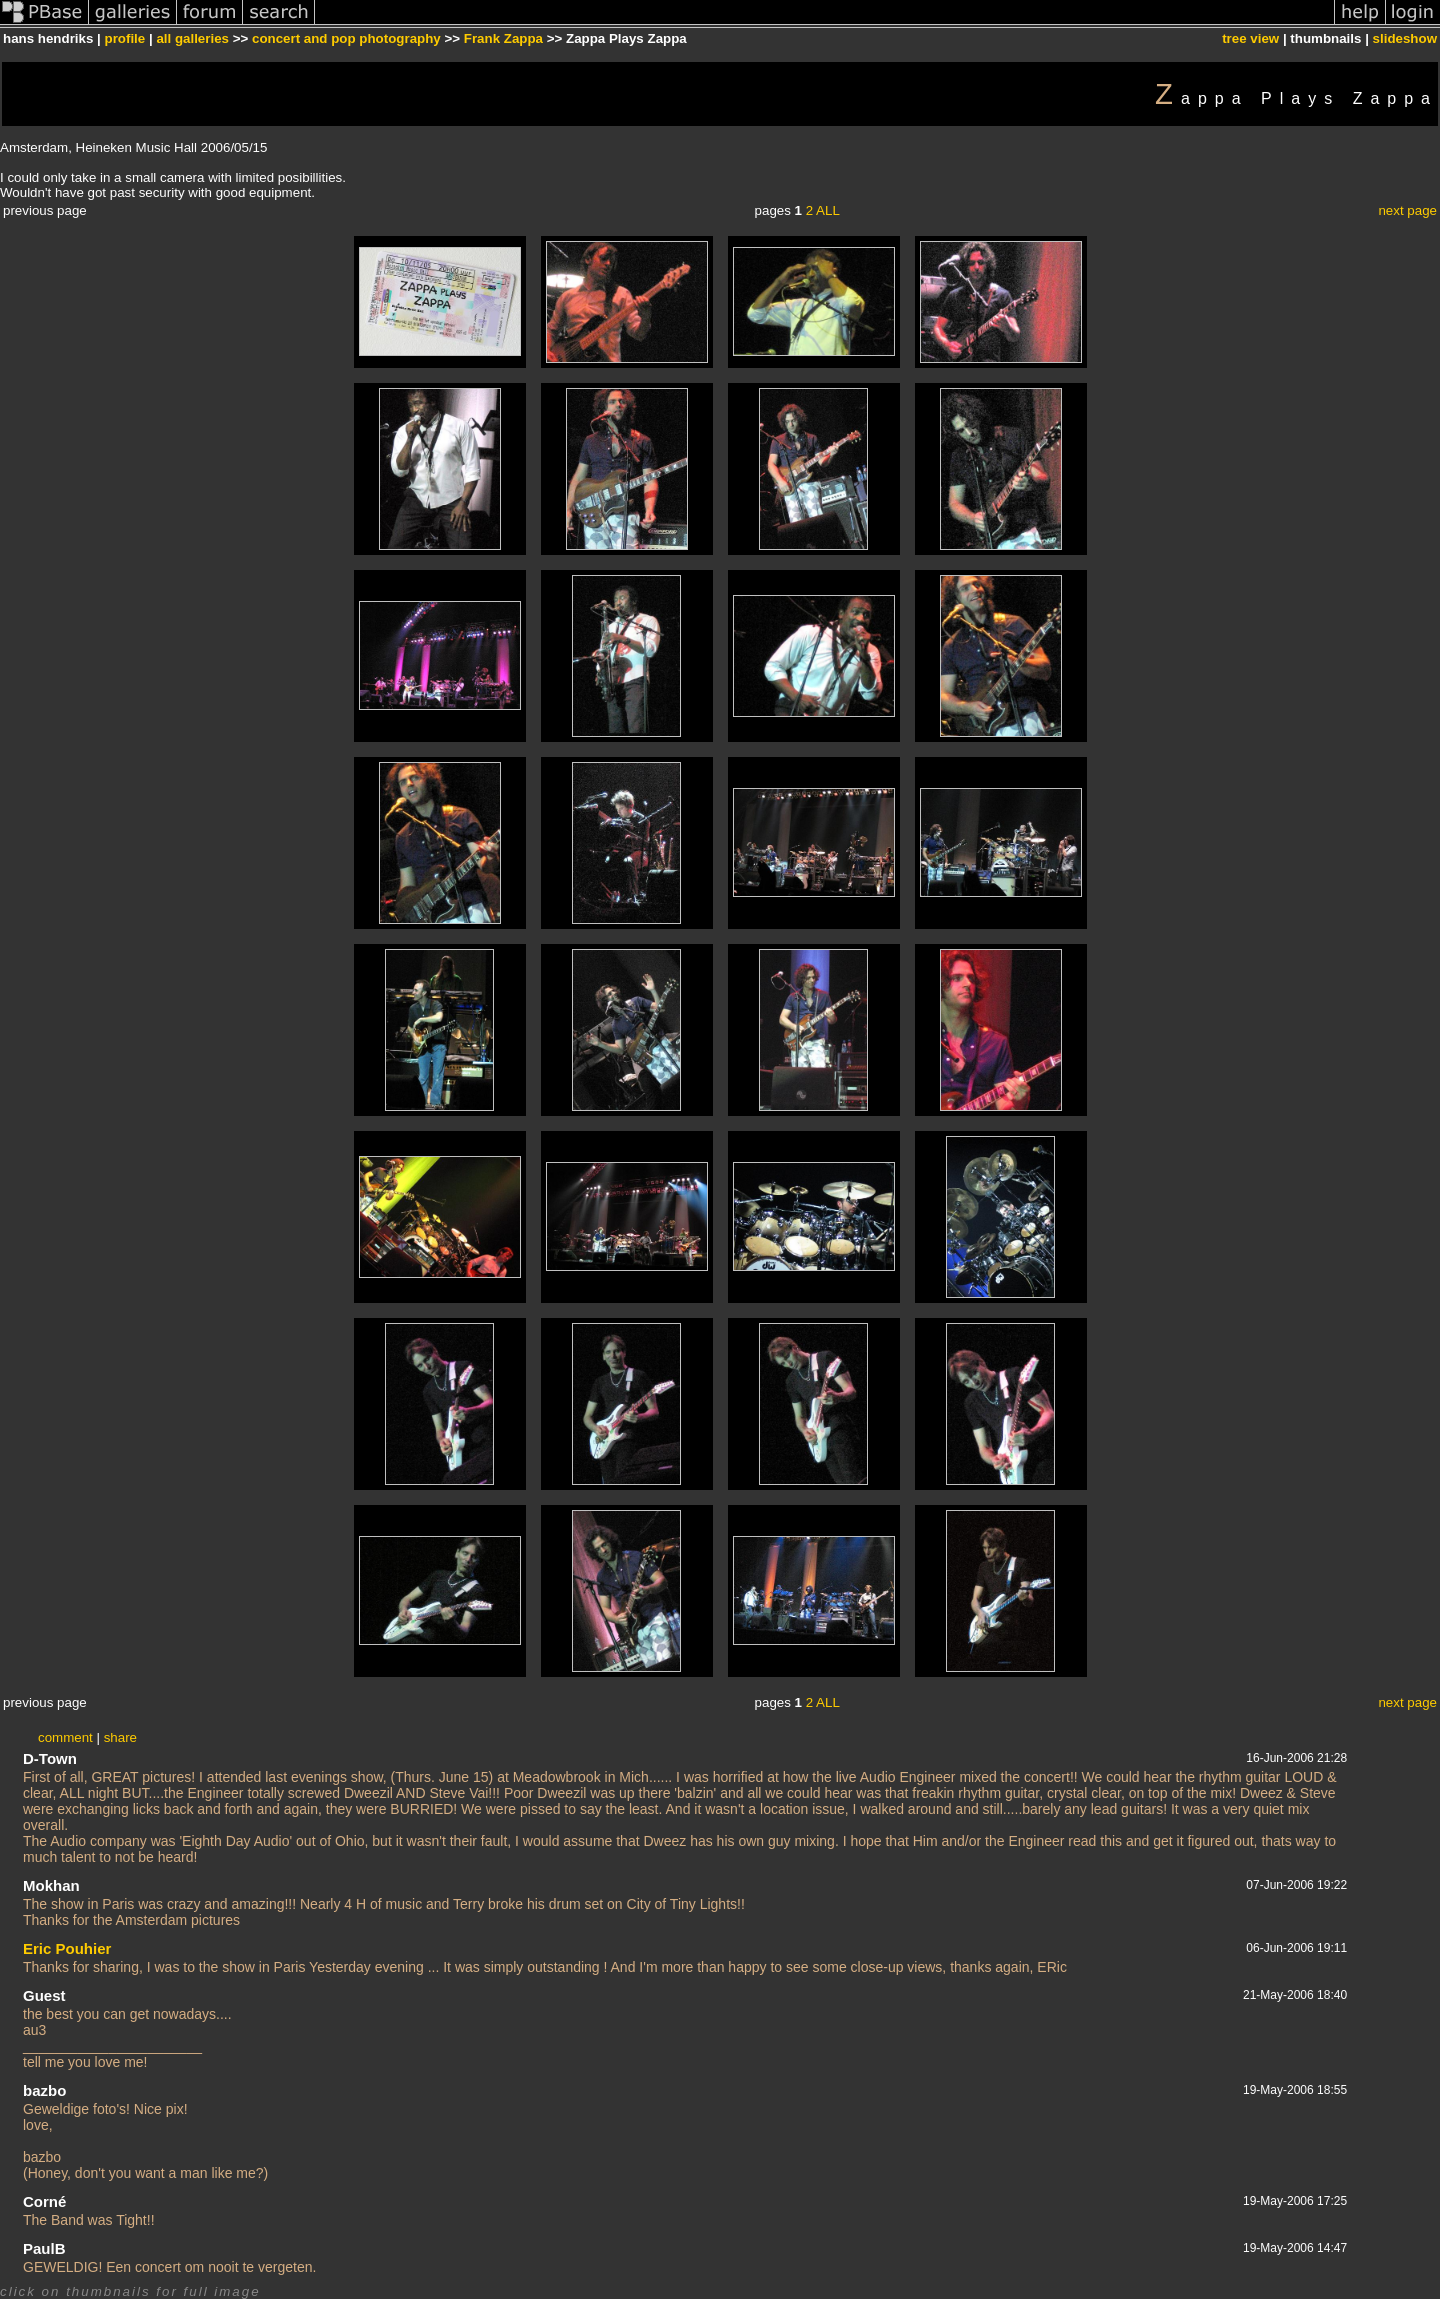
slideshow (1405, 38)
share (120, 1737)
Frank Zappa (503, 38)
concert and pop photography (346, 38)
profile (125, 38)
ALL (828, 210)
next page (1407, 210)
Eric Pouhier (67, 1948)
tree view (1250, 38)
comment (65, 1737)
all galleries (192, 38)
